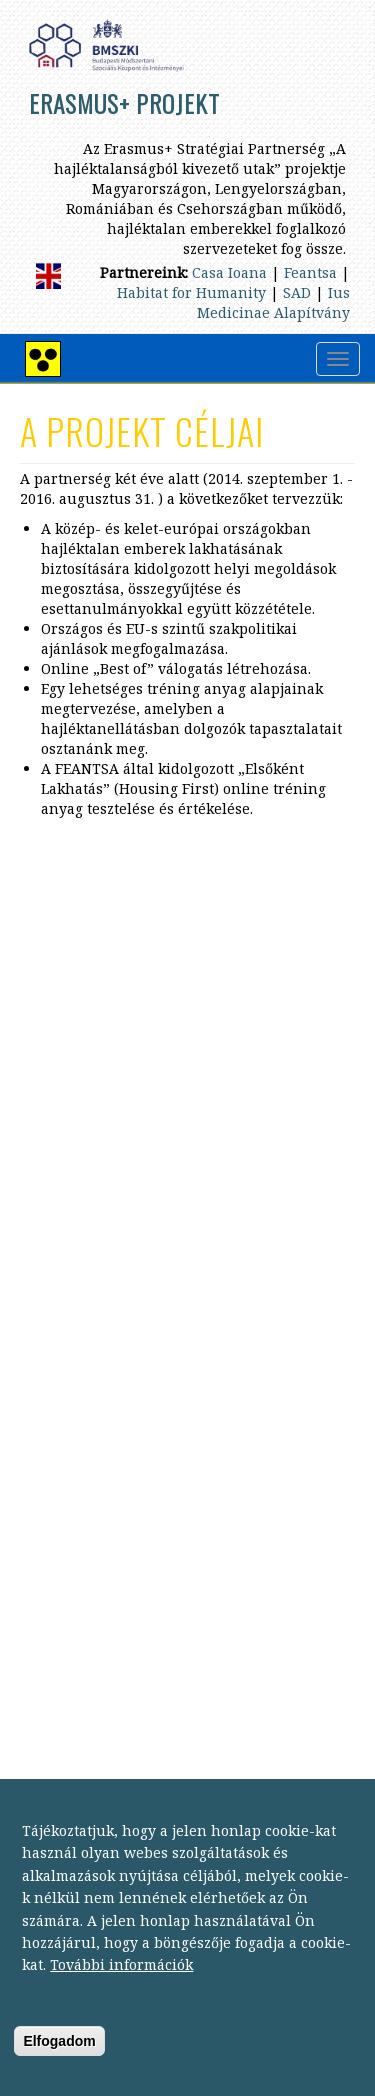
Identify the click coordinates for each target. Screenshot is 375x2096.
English (48, 276)
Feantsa (310, 272)
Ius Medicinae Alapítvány (273, 302)
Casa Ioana (229, 272)
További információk (121, 1985)
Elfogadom (59, 2061)
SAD (297, 292)
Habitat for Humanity (191, 292)
